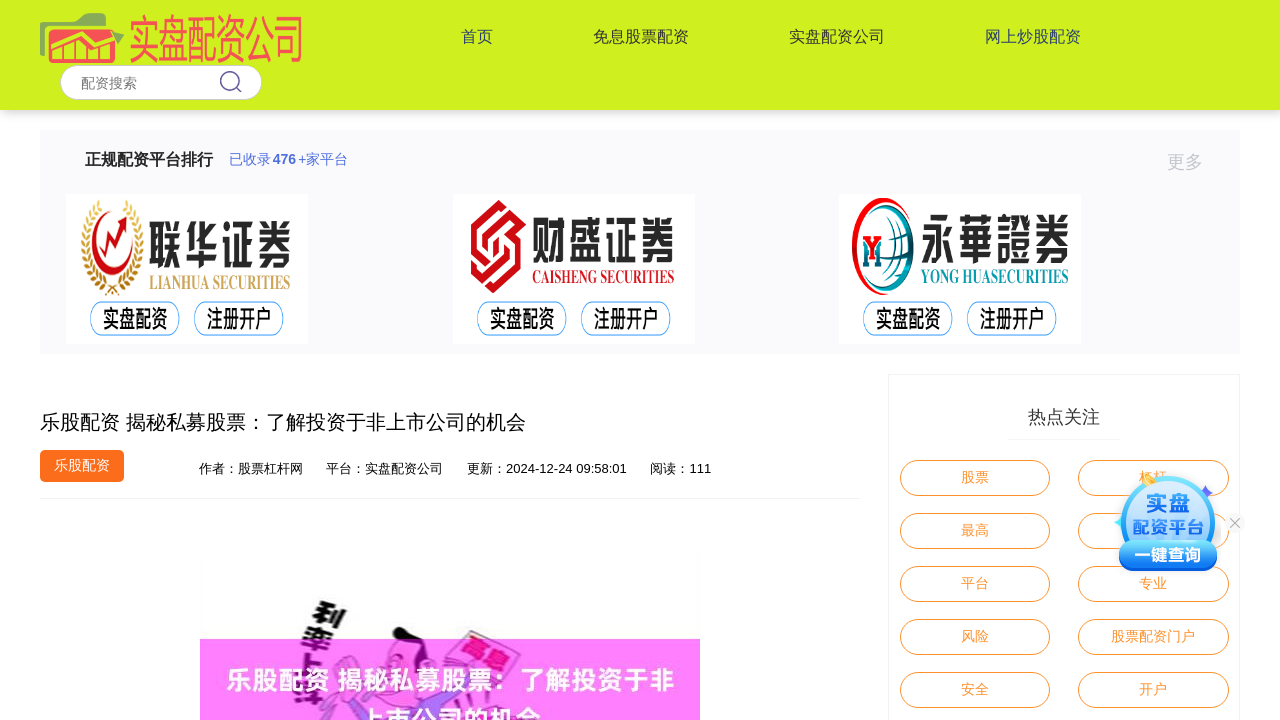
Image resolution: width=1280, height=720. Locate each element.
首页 (477, 36)
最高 (975, 530)
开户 (1153, 689)
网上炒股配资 (1033, 36)
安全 (975, 689)
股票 (975, 477)
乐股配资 (82, 465)
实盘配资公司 (837, 36)
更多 (1193, 162)
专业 (1153, 583)
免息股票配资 (641, 36)
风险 (975, 636)
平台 (975, 583)
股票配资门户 (1153, 636)
